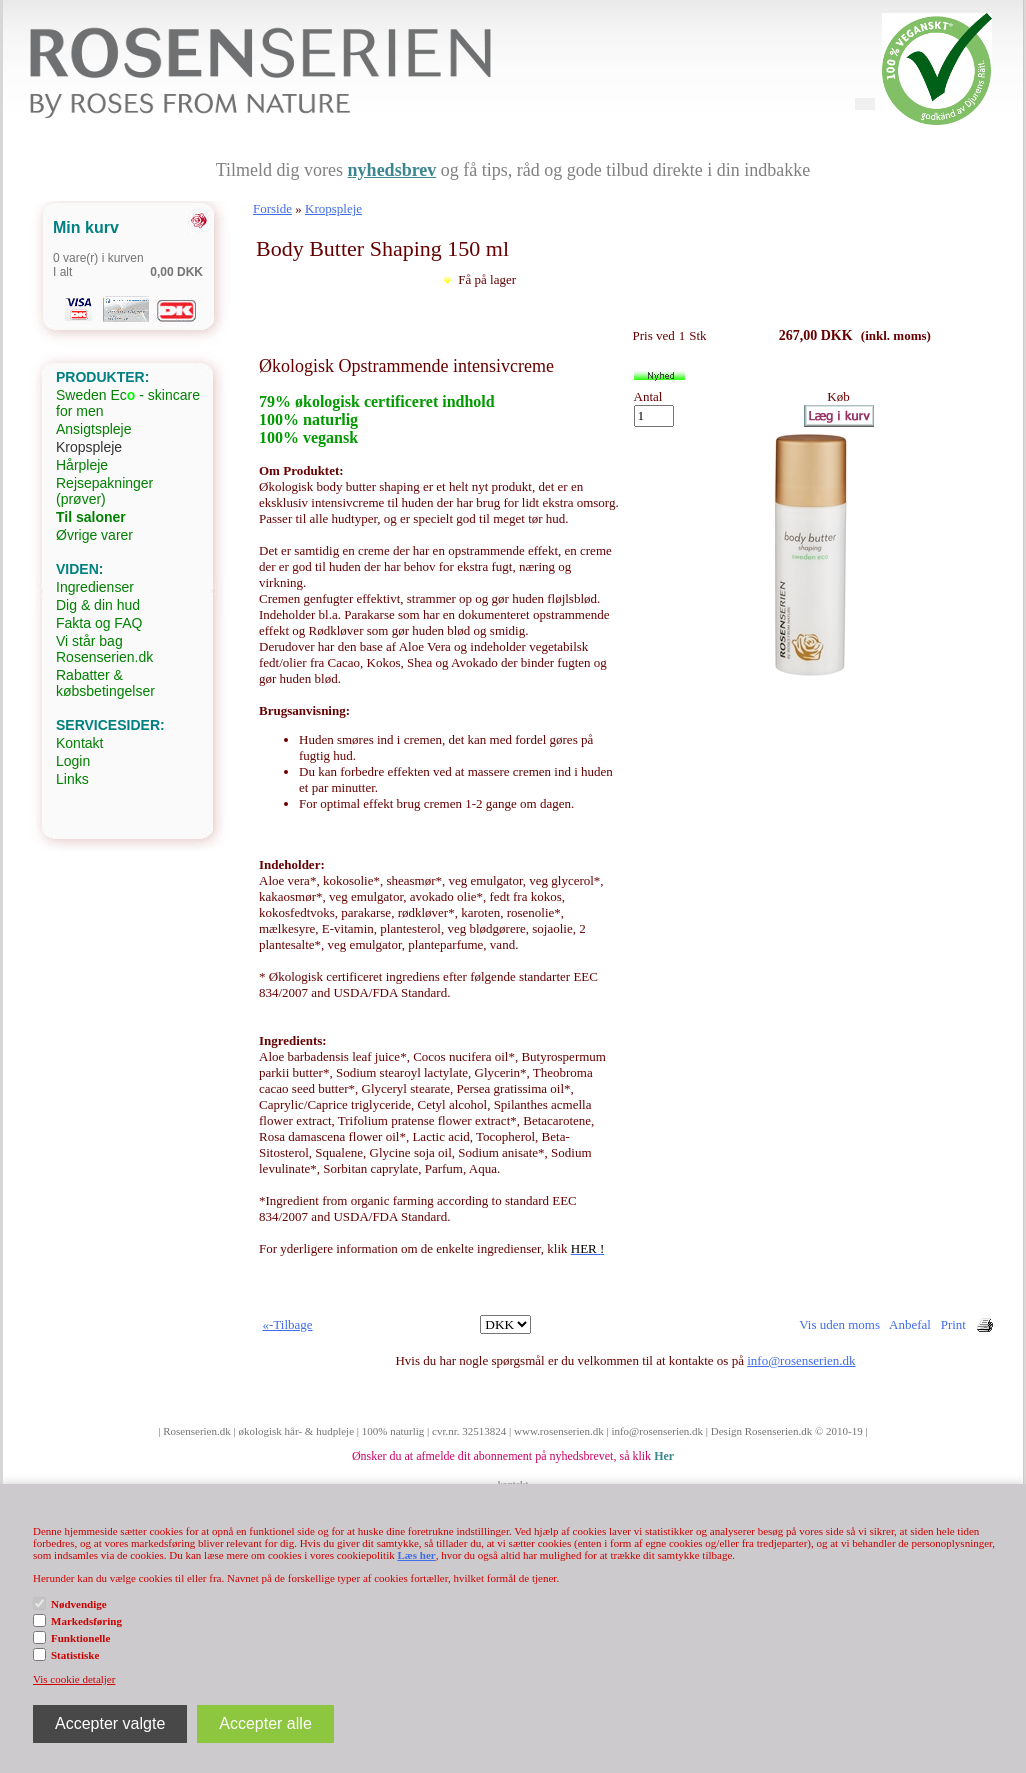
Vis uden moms (839, 1324)
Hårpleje (82, 465)
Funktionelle (80, 1638)
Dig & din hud (98, 605)
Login (73, 761)
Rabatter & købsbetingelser (105, 683)
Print (953, 1324)
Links (72, 779)
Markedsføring (86, 1621)
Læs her (416, 1555)
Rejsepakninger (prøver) (104, 491)
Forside (272, 208)
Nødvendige (79, 1604)
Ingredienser (95, 587)
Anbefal (910, 1324)
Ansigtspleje (94, 429)
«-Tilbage (288, 1324)
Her (664, 1456)
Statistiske (75, 1655)
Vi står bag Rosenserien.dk (104, 649)
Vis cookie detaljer (74, 1679)
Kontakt (79, 743)
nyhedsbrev (392, 170)
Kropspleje (89, 447)
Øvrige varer (94, 535)
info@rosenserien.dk (801, 1360)
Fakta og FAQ (99, 623)
